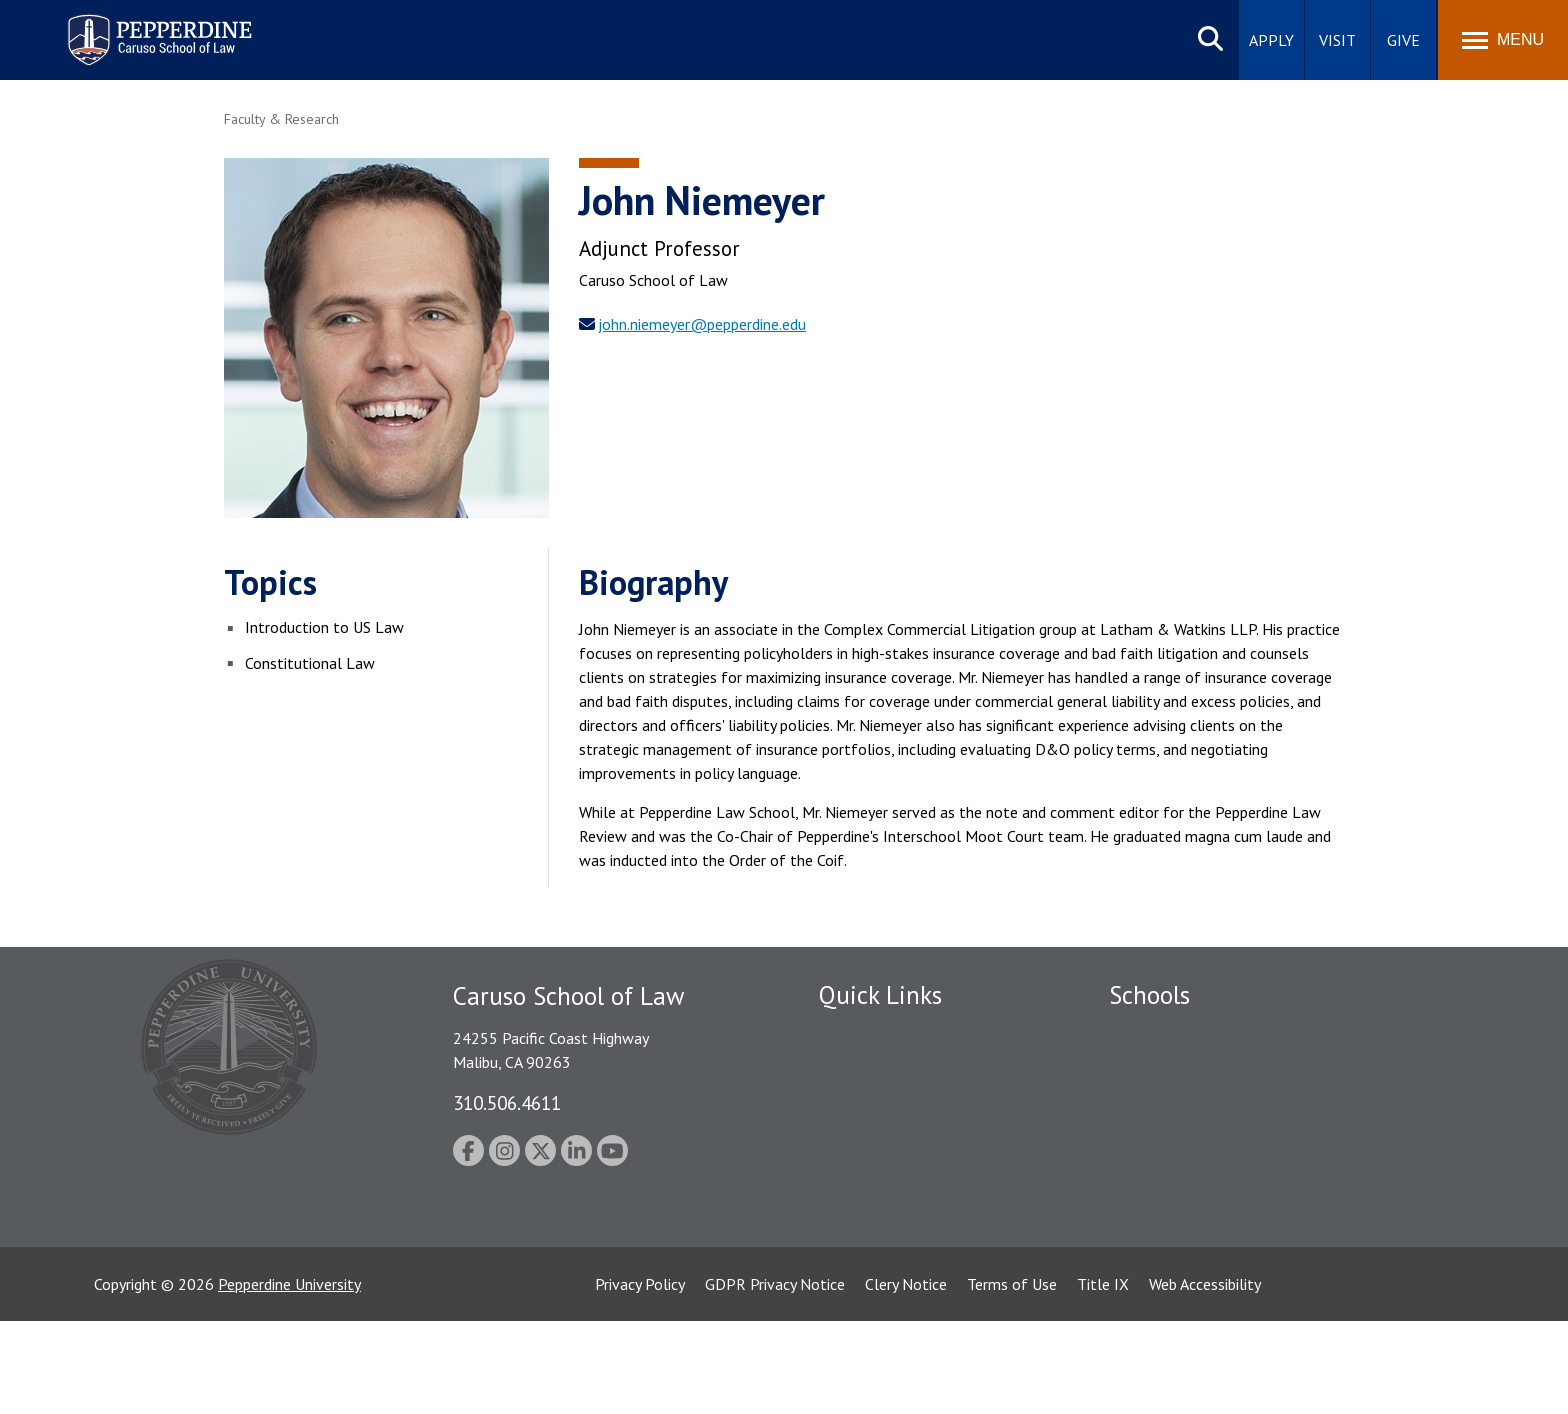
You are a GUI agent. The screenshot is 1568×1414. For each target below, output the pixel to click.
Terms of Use (1012, 1377)
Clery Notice (906, 1377)
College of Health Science (1196, 1228)
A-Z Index (851, 1263)
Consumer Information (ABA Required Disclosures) (912, 1217)
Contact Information (889, 1172)
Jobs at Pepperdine (881, 1137)
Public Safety (863, 1033)
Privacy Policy (640, 1377)
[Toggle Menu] (1503, 40)
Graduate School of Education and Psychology (1264, 1137)
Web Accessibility (1205, 1377)
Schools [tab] (1149, 995)
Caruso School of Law (1183, 1068)
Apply (1271, 40)
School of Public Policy (1186, 1193)
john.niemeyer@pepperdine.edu (702, 324)
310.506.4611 (507, 1102)
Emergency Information (898, 1103)
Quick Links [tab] (880, 995)
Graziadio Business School (1196, 1103)
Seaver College (1159, 1033)
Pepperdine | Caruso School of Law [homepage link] (156, 27)
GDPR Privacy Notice (775, 1377)
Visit (1337, 40)
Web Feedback (866, 1297)
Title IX (1103, 1377)
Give (1403, 40)
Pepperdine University (289, 1377)
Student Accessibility (888, 1068)
